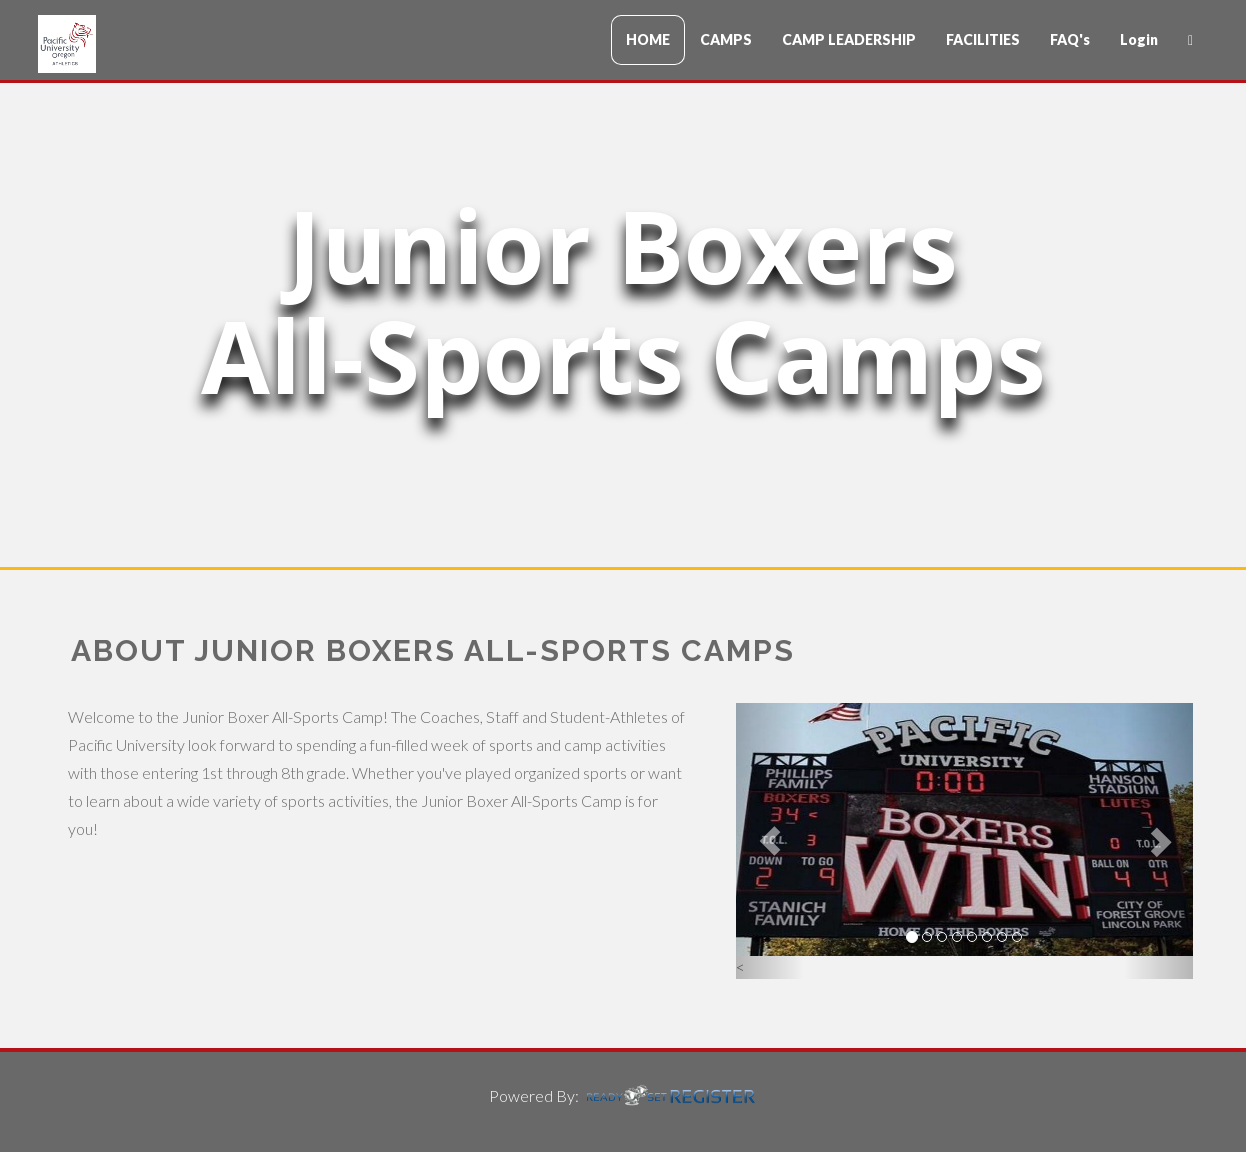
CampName (158, 44)
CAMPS (726, 39)
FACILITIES (983, 39)
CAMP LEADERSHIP (849, 39)
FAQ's (1070, 39)
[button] (770, 841)
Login (1139, 39)
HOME (648, 39)
